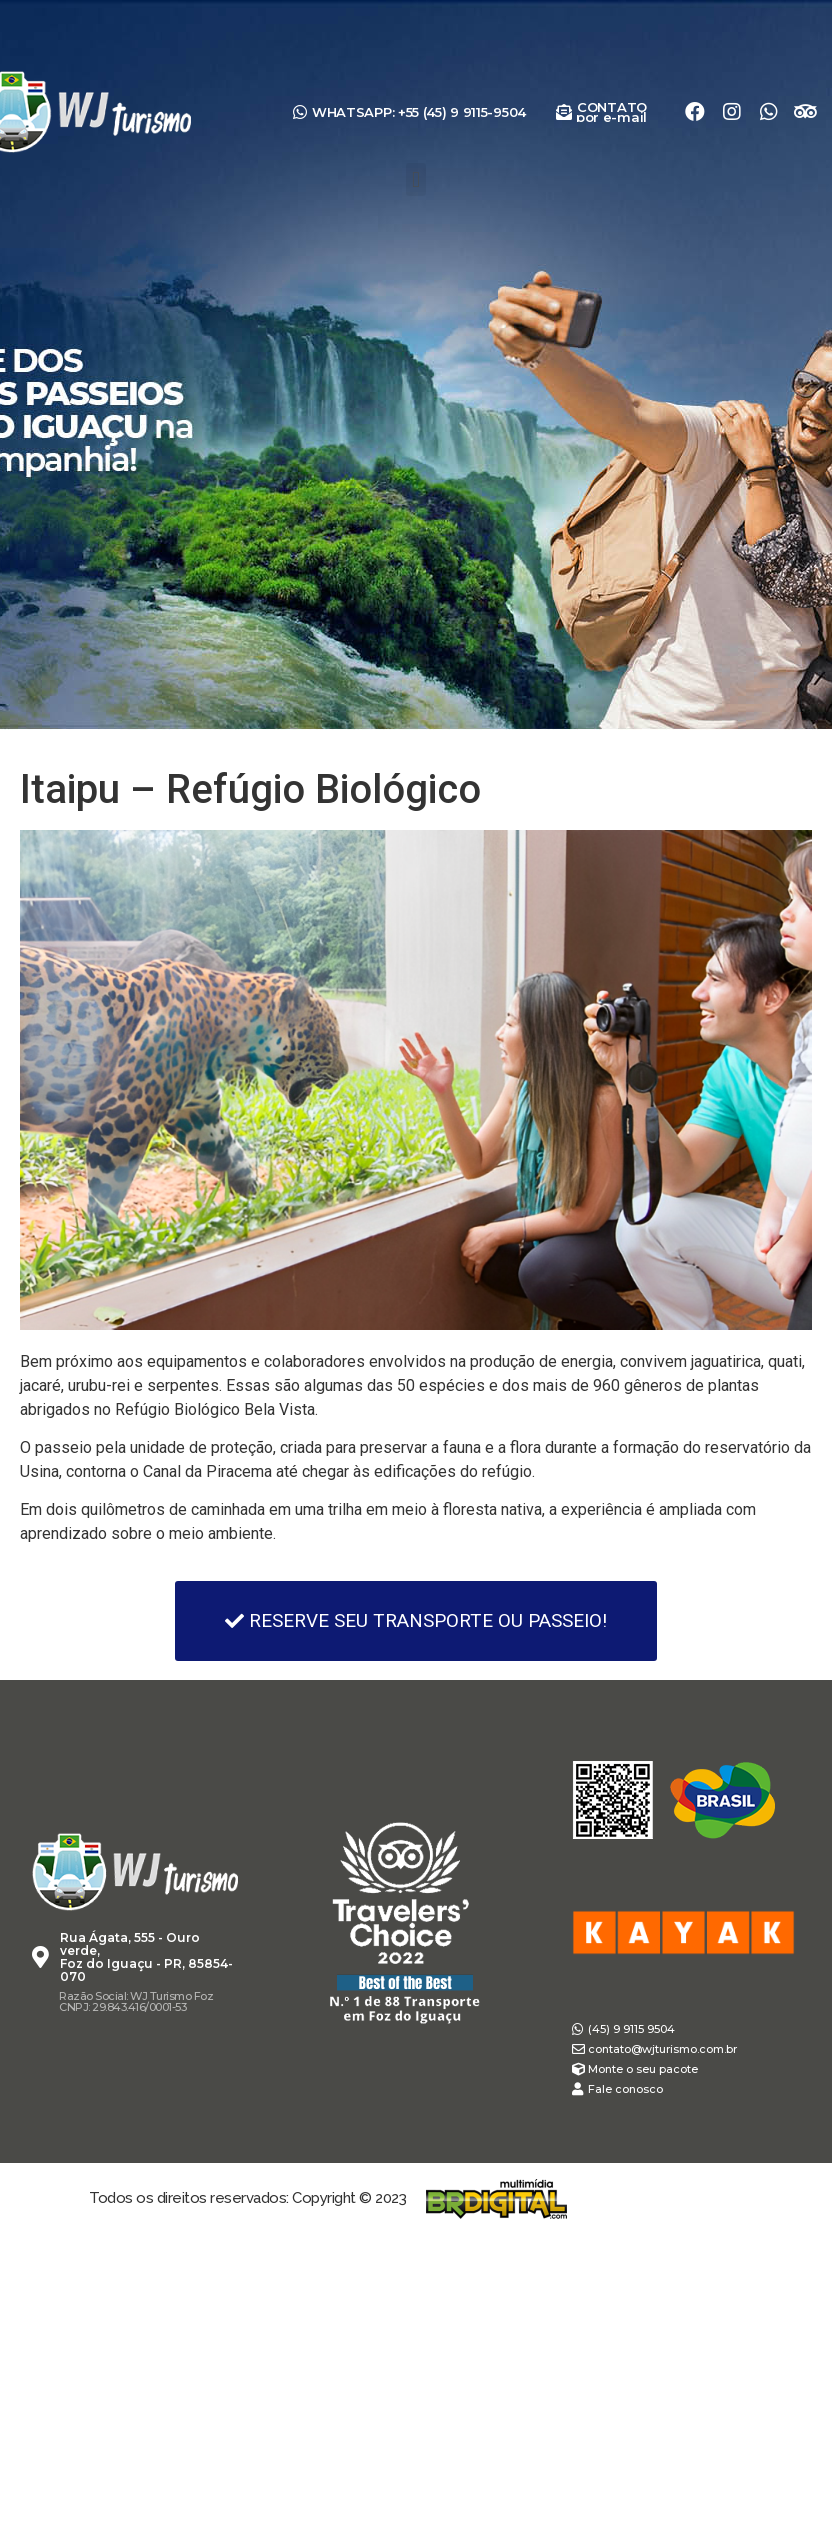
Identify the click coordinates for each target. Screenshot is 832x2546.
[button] (415, 179)
